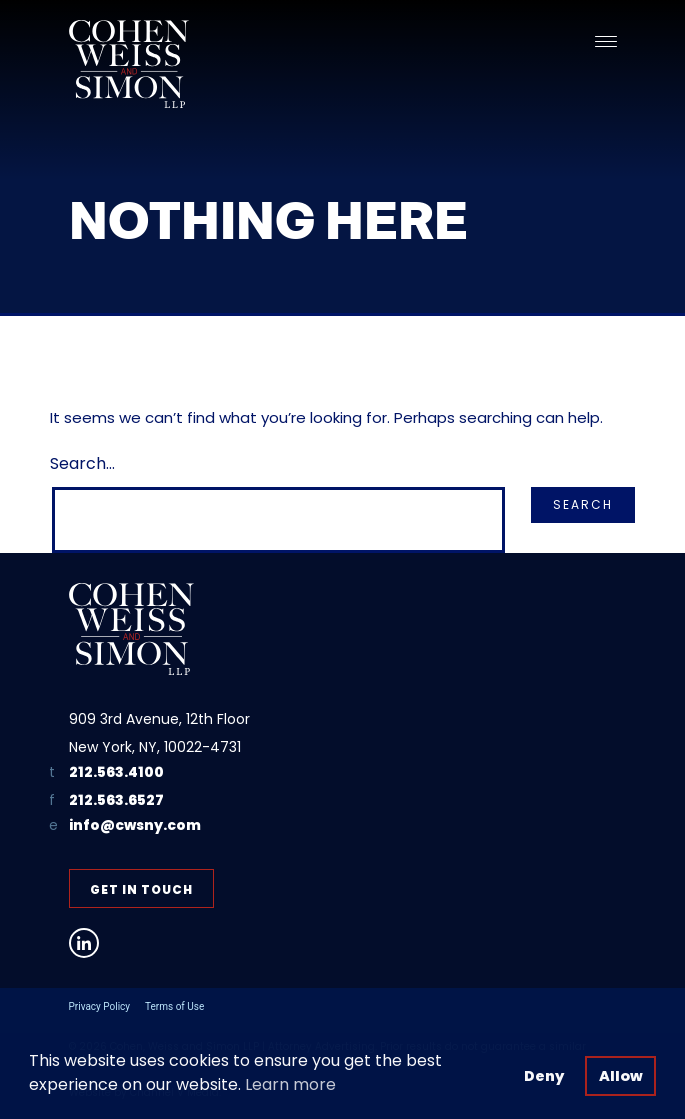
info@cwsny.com (135, 825)
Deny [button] (544, 1076)
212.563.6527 (116, 800)
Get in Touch (141, 889)
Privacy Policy (100, 1006)
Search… (82, 463)
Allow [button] (621, 1076)
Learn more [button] (290, 1084)
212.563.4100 (116, 772)
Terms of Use (174, 1006)
